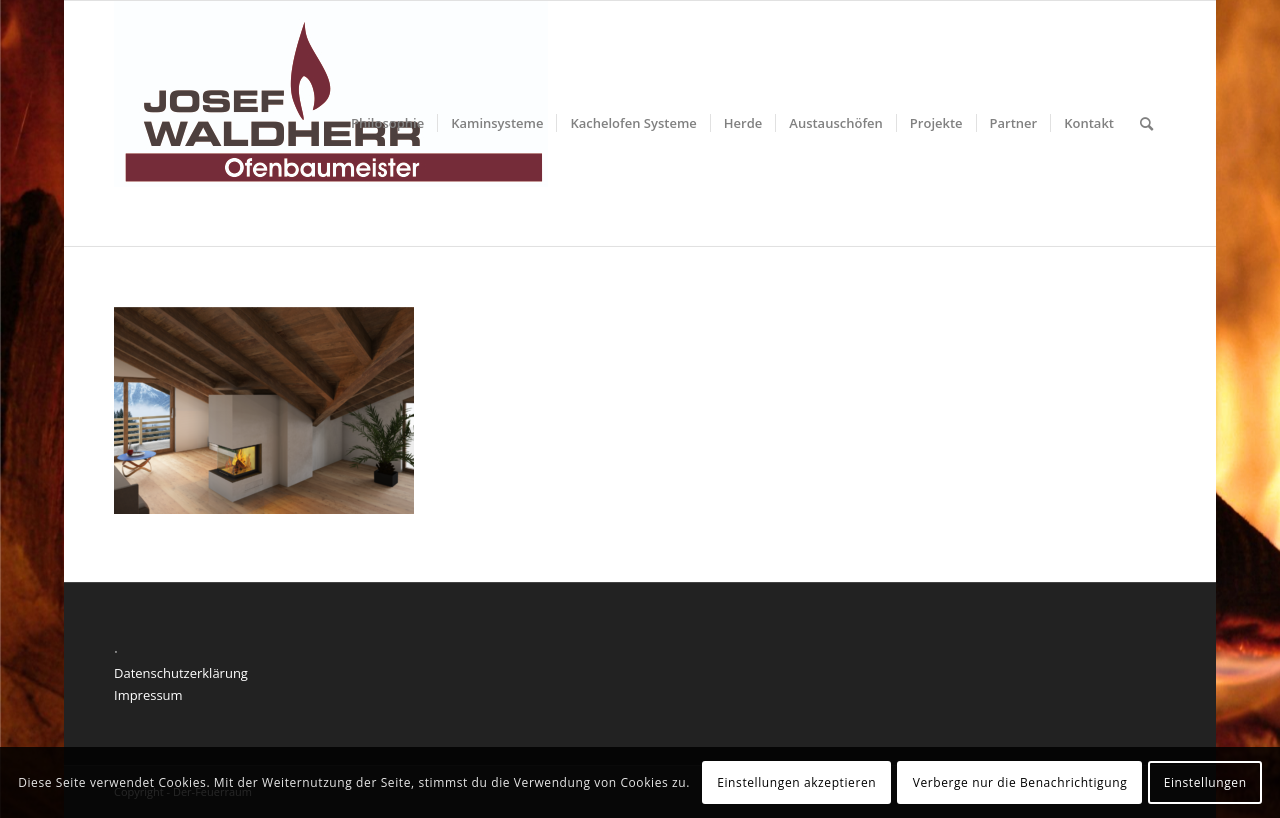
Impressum (148, 695)
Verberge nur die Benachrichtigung (1020, 782)
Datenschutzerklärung (181, 673)
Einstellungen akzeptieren (796, 782)
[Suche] (1146, 123)
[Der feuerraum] (331, 123)
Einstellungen (1205, 782)
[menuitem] (387, 123)
